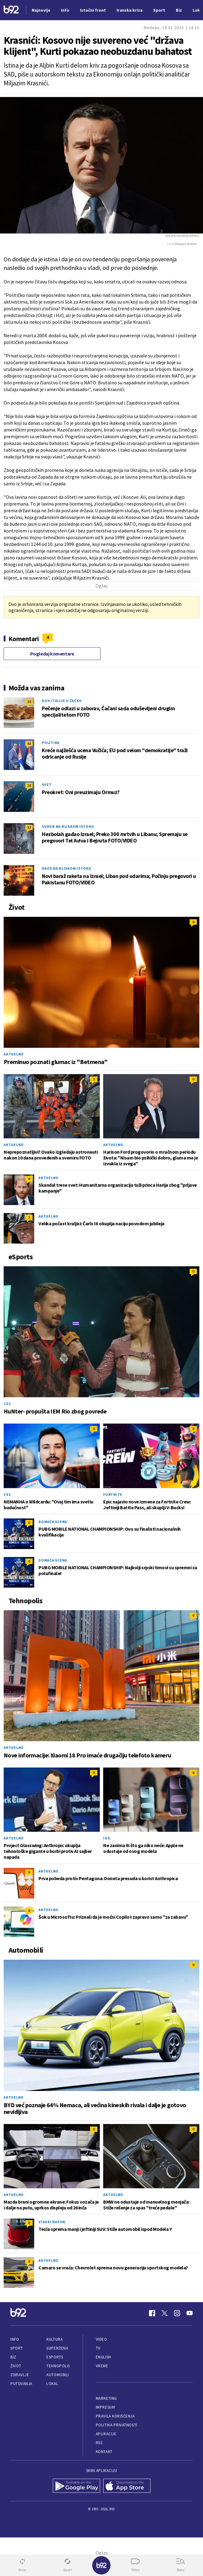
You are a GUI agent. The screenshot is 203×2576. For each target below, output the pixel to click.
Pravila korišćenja (115, 2416)
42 (29, 743)
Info (14, 2339)
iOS (106, 1838)
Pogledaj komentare (52, 654)
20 (29, 869)
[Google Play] (76, 2486)
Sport (16, 2348)
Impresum (105, 2407)
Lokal (52, 2383)
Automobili (57, 2374)
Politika (51, 742)
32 (29, 827)
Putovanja (21, 2383)
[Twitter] (164, 2313)
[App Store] (126, 2486)
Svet (47, 784)
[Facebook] (152, 2313)
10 (29, 701)
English (103, 2357)
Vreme (102, 2366)
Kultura (54, 2339)
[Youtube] (190, 2313)
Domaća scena (52, 1521)
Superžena (57, 2348)
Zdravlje (19, 2374)
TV (98, 2348)
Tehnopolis (58, 2366)
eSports (54, 2357)
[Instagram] (177, 2313)
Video (101, 2339)
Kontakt (104, 2451)
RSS (99, 2442)
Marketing (106, 2398)
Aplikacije (106, 2433)
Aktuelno (14, 1054)
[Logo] (11, 10)
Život (15, 2366)
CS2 (7, 1403)
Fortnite (112, 1494)
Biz (13, 2357)
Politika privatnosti (116, 2425)
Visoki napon (51, 2221)
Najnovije (41, 10)
